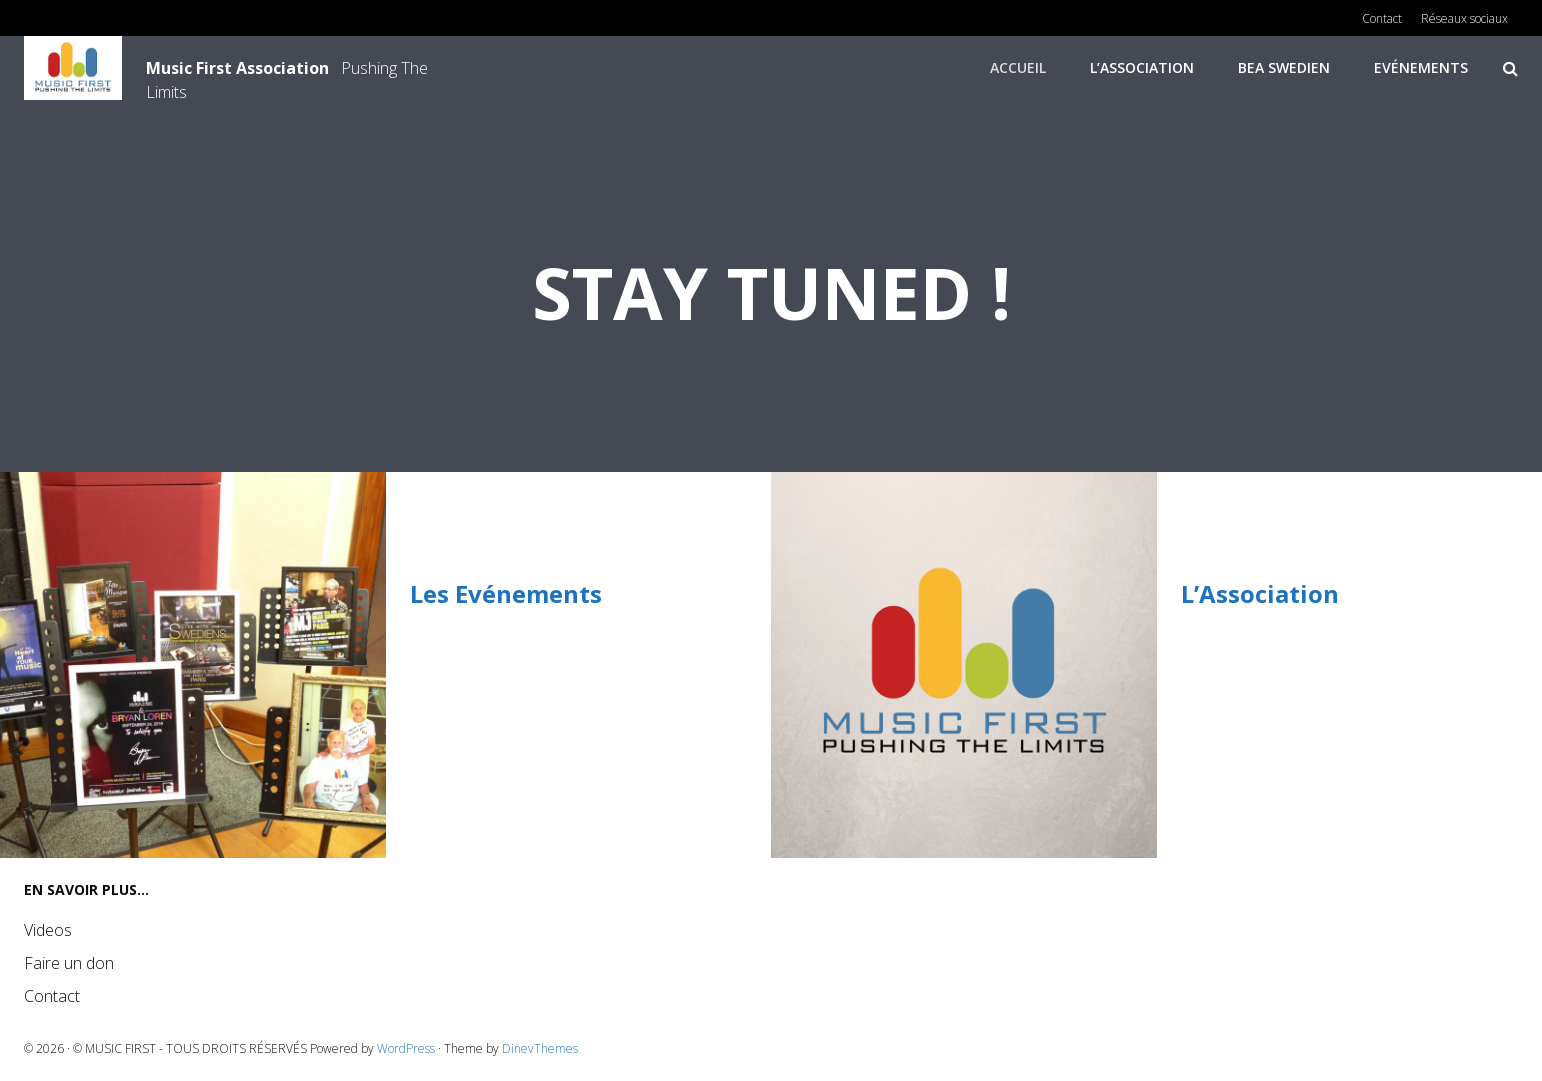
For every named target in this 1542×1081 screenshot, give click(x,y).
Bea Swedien (1284, 67)
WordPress (406, 1048)
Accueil (1018, 67)
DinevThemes (540, 1048)
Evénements (1421, 67)
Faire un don (69, 963)
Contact (52, 996)
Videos (48, 930)
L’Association (1142, 67)
